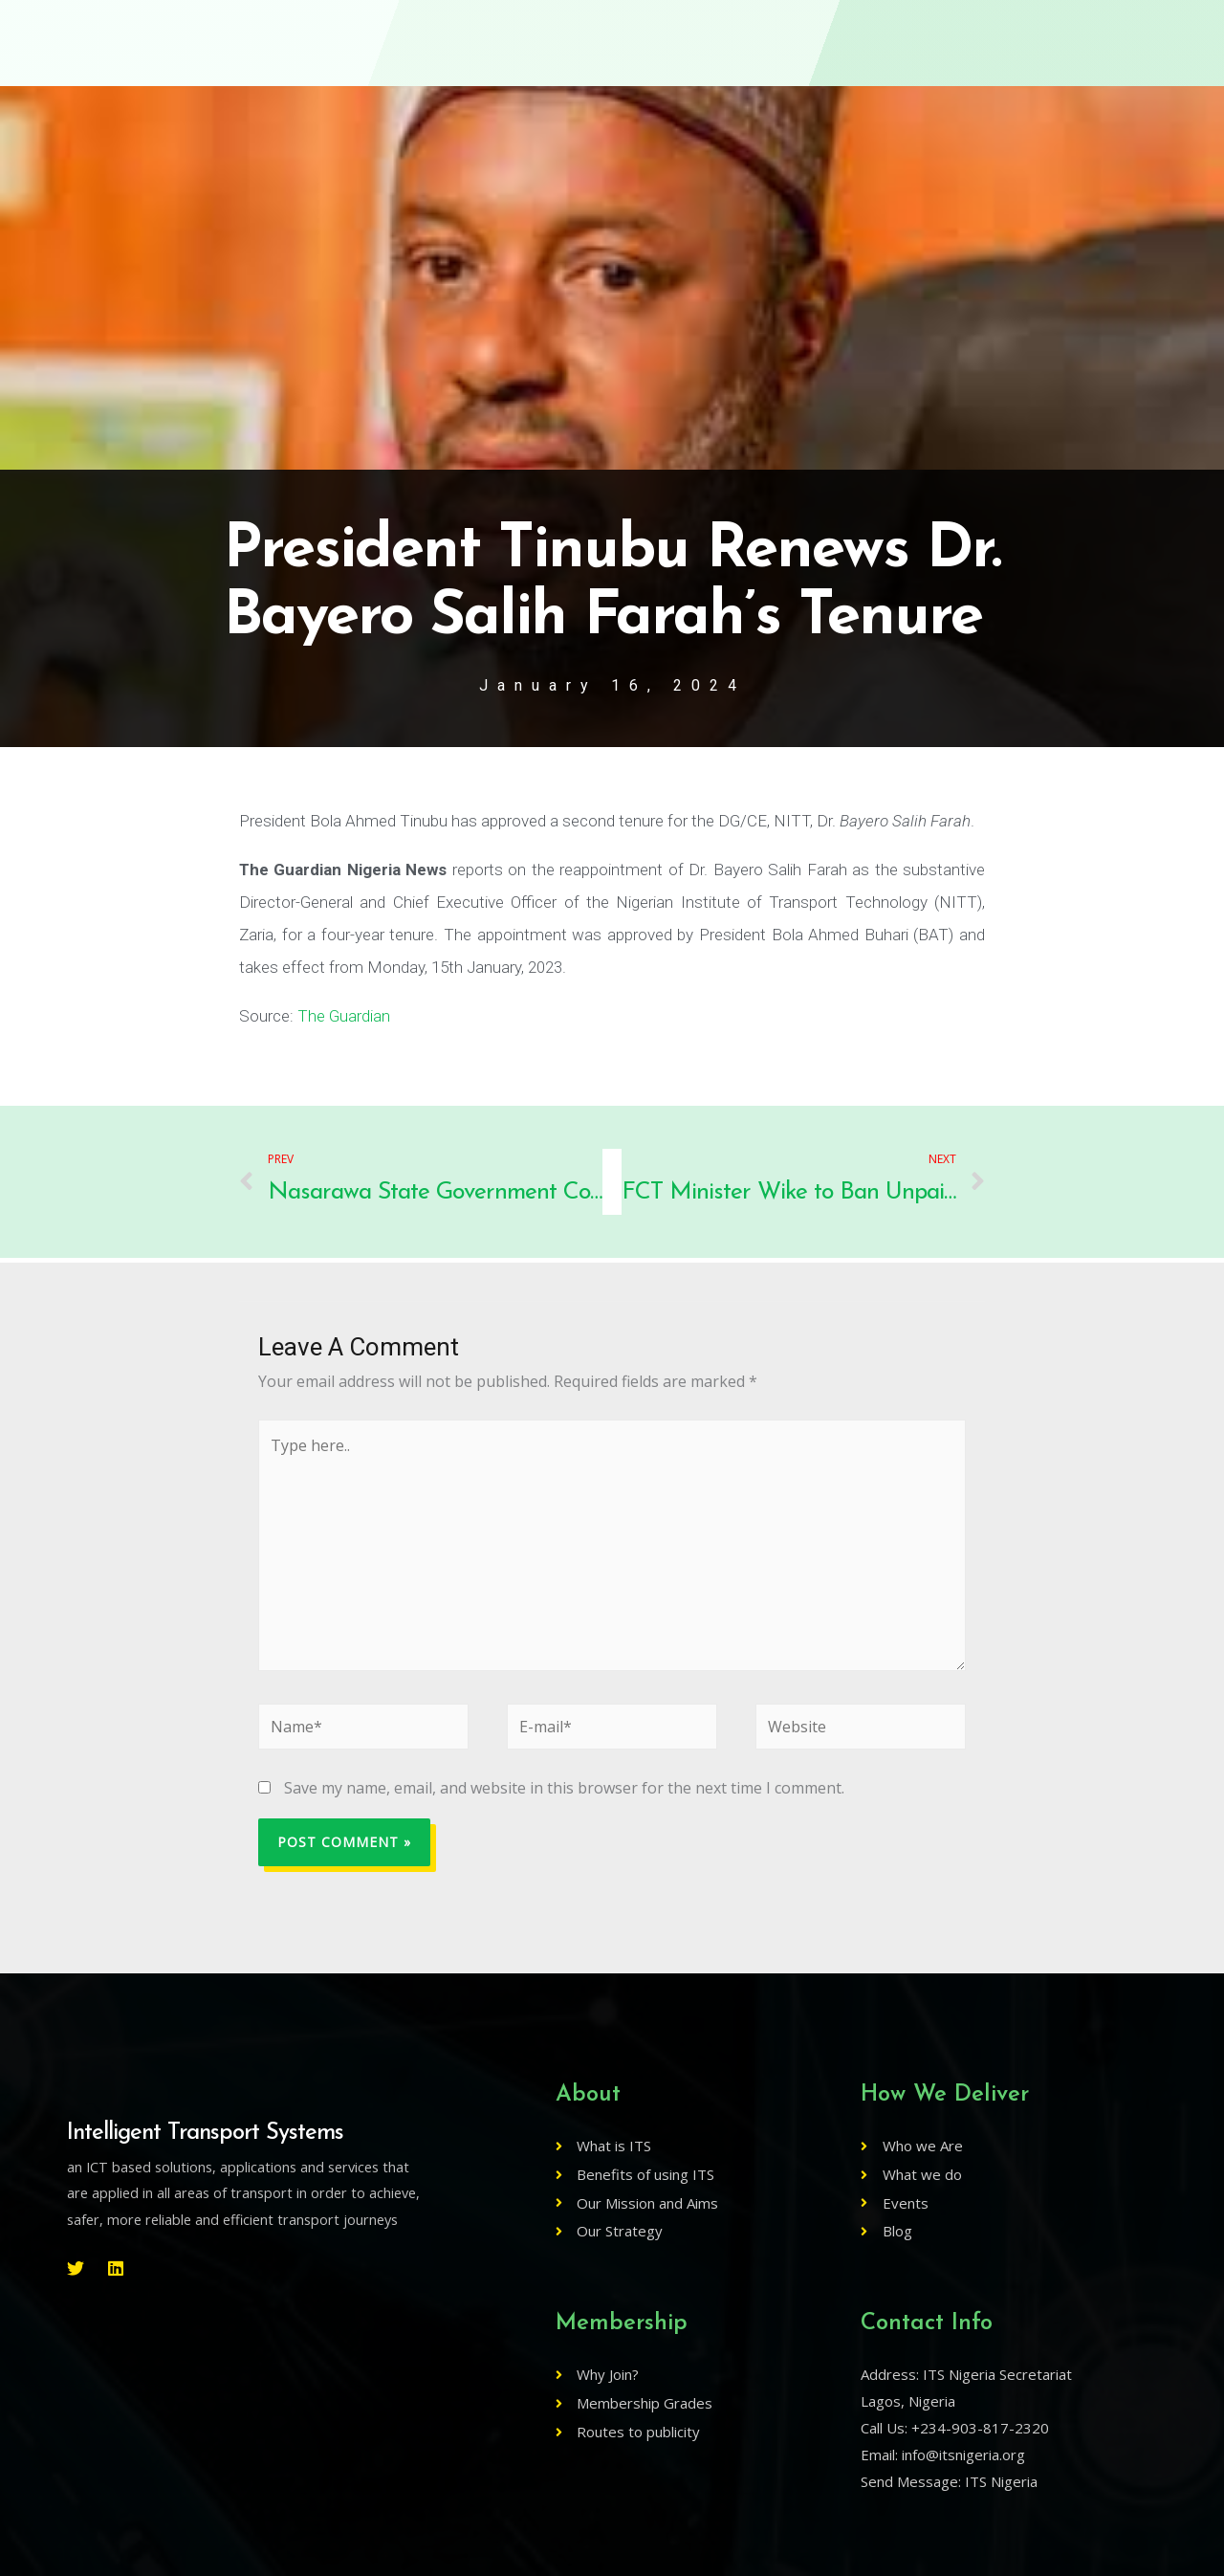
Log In (993, 33)
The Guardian (343, 1015)
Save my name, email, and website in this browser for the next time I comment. (564, 1787)
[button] (1094, 32)
